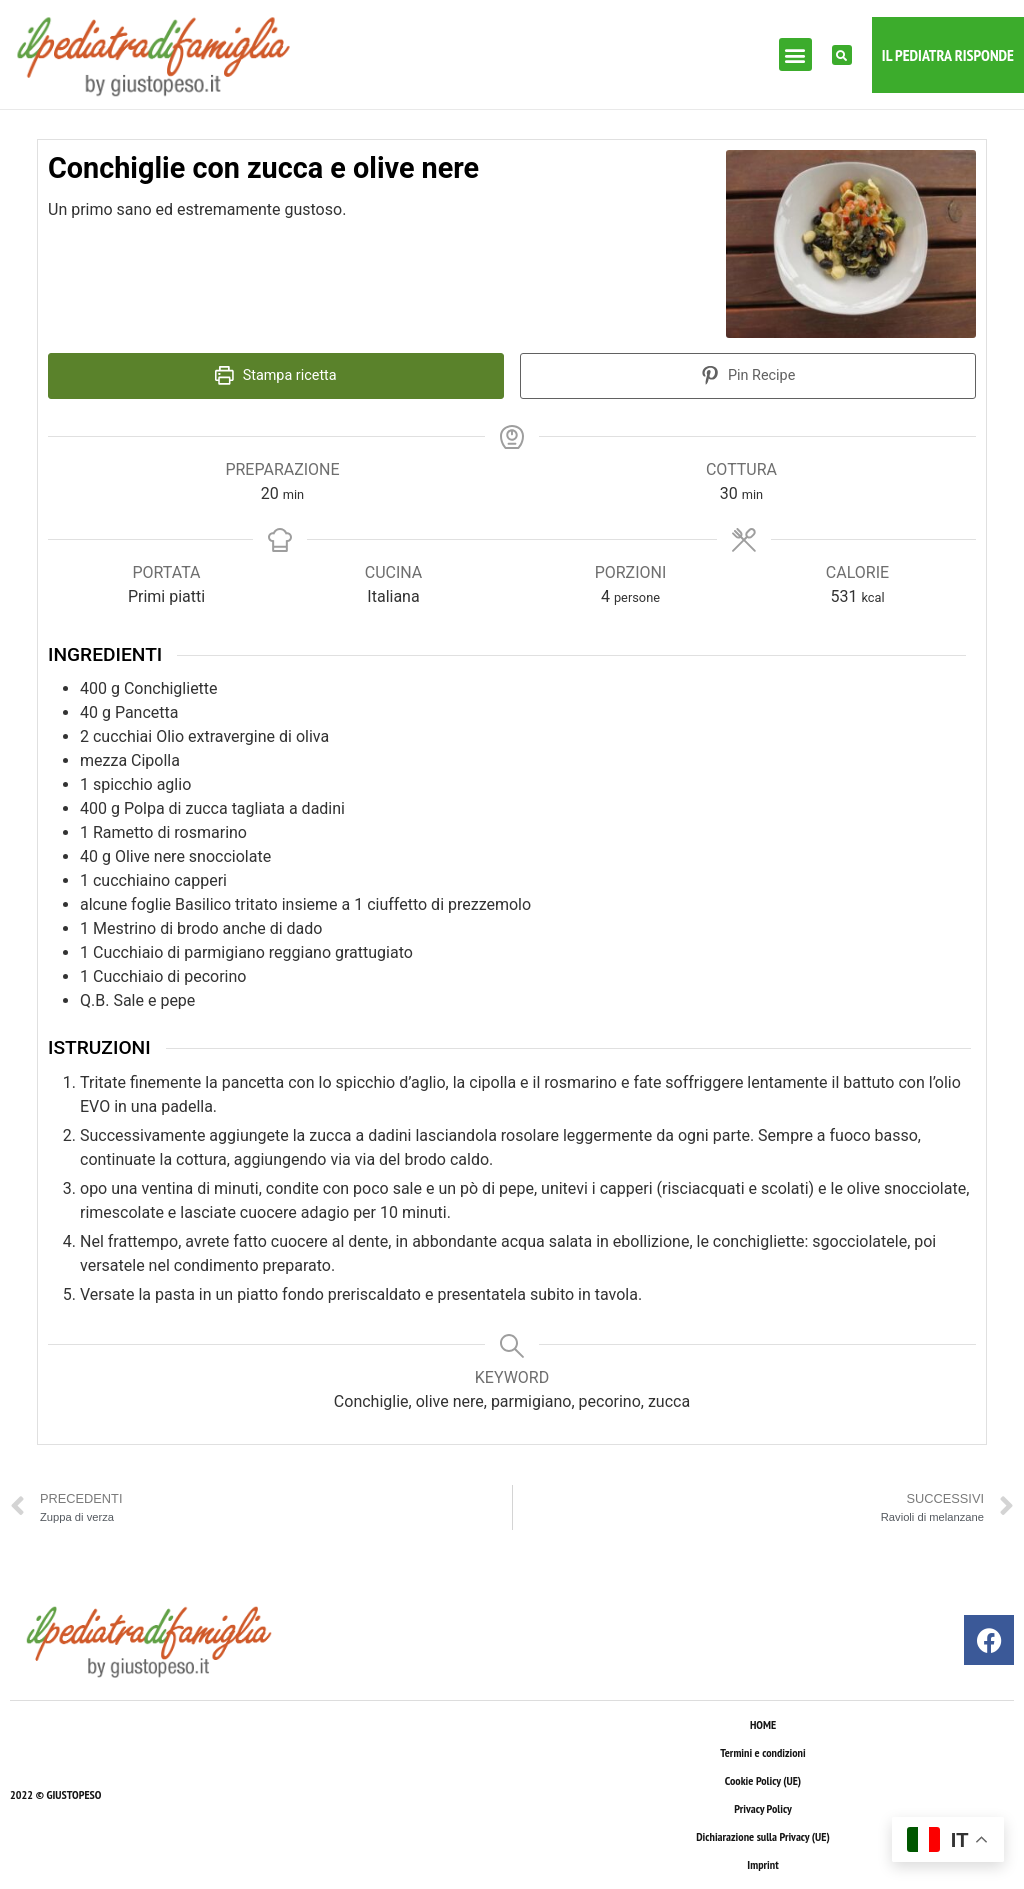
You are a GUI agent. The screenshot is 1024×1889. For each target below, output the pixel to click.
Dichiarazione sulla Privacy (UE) (763, 1836)
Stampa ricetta (275, 375)
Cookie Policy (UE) (763, 1780)
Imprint (762, 1864)
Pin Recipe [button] (748, 375)
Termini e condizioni (762, 1752)
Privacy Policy (762, 1808)
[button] (795, 54)
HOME (763, 1724)
